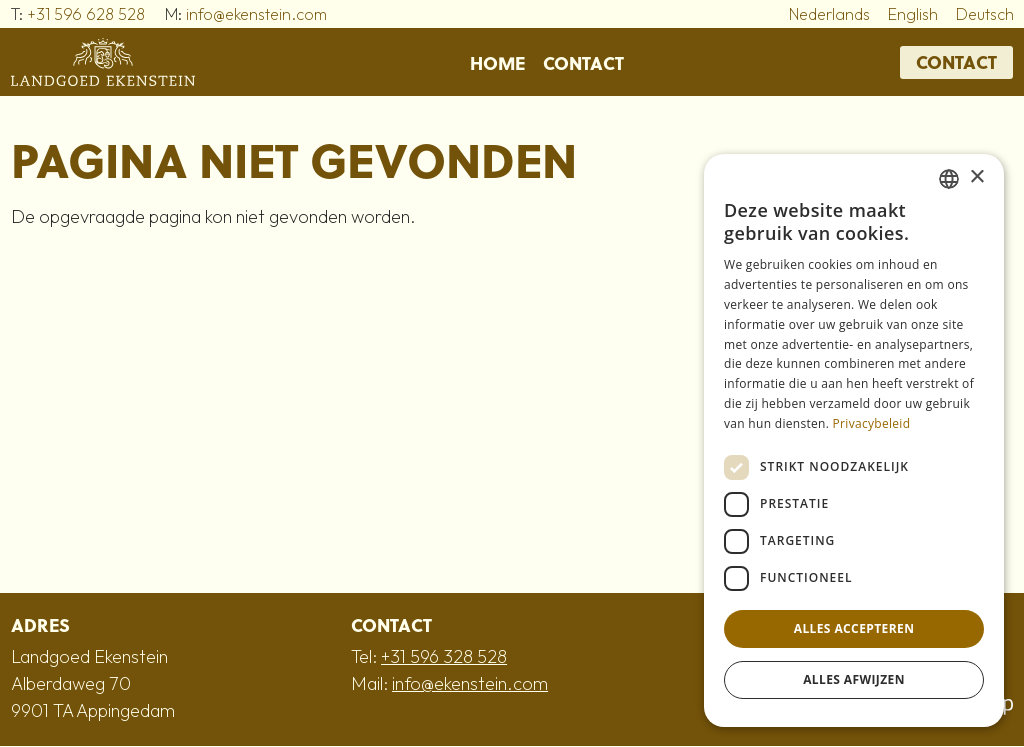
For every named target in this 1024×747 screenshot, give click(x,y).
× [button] (976, 177)
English (913, 14)
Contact (583, 62)
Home (497, 62)
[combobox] (949, 179)
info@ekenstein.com (256, 14)
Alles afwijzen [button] (854, 679)
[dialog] (854, 440)
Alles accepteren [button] (854, 628)
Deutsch (985, 14)
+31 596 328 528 (444, 656)
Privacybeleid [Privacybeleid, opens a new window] (872, 423)
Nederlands (829, 14)
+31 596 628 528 (86, 14)
